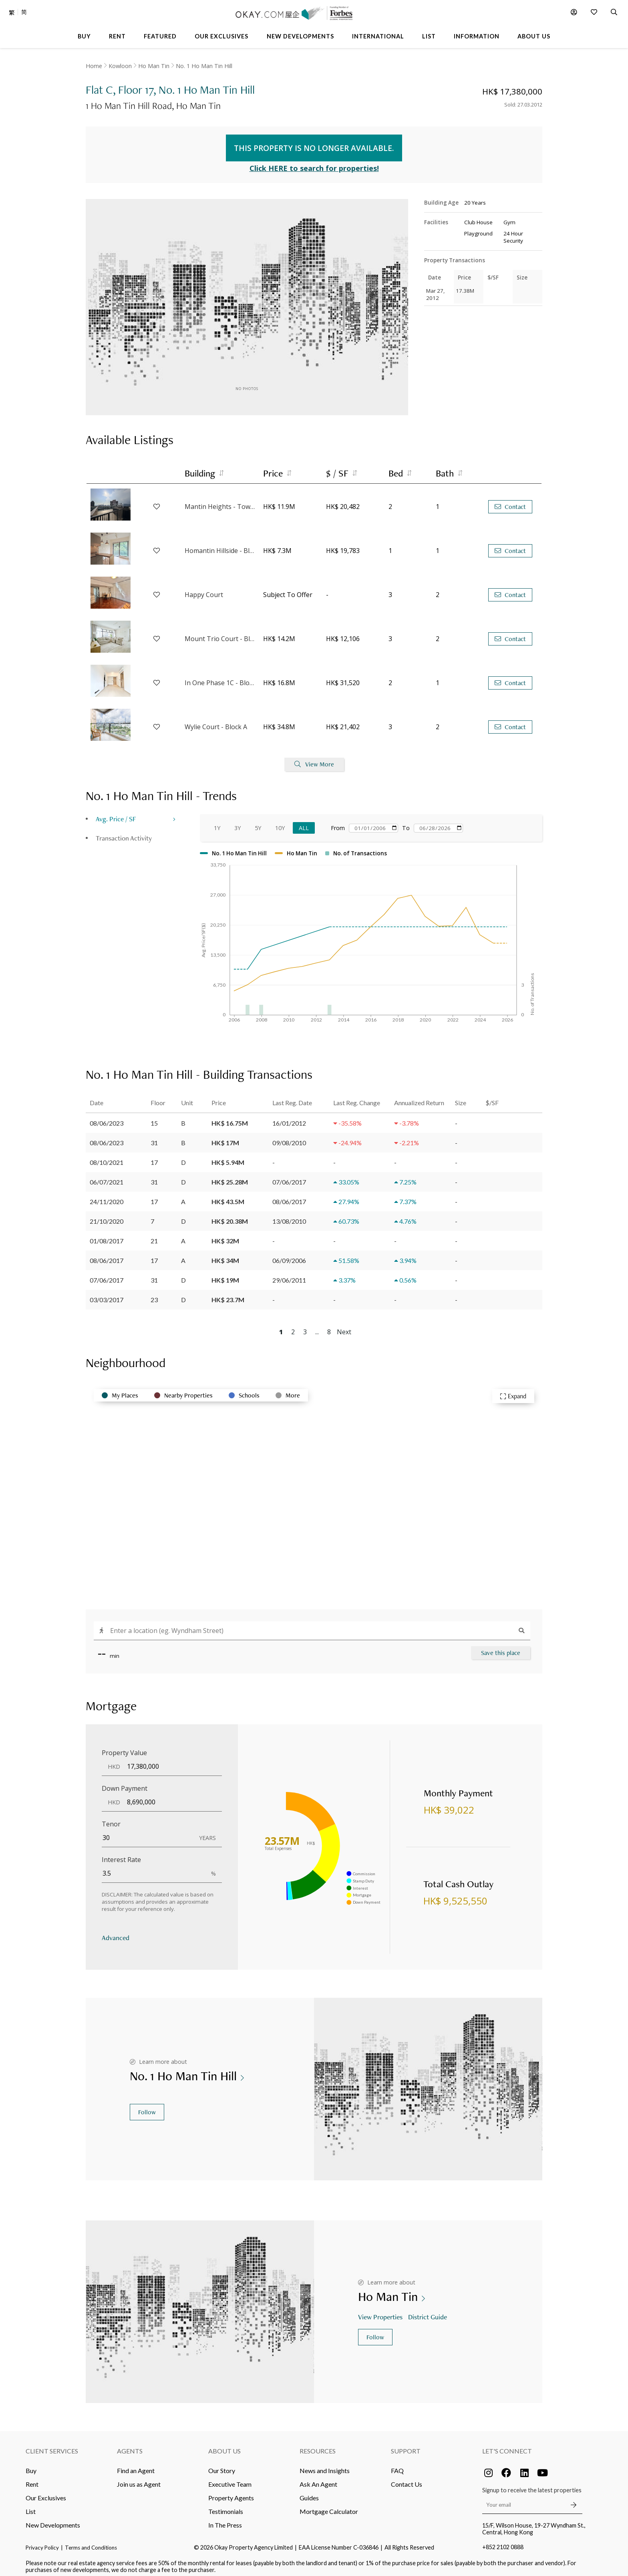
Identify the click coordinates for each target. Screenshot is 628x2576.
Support (406, 2445)
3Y (237, 822)
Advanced (115, 1932)
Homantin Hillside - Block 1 (220, 545)
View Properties (381, 2311)
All (304, 822)
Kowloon (120, 66)
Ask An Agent (318, 2479)
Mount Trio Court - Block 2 (220, 633)
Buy (31, 2465)
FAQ (397, 2465)
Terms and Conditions (91, 2542)
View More (314, 759)
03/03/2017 (106, 1294)
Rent (32, 2479)
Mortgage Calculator (329, 2506)
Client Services (52, 2445)
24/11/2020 (106, 1196)
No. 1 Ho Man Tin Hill (204, 66)
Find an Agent (136, 2465)
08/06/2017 (106, 1255)
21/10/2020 (106, 1215)
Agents (130, 2445)
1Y (217, 822)
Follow (147, 2107)
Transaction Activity (124, 832)
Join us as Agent (139, 2479)
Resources (318, 2445)
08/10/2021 (106, 1156)
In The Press (225, 2520)
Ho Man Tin (153, 66)
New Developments (53, 2520)
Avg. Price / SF (116, 813)
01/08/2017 (106, 1235)
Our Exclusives (46, 2492)
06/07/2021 (106, 1176)
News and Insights (325, 2465)
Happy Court (204, 589)
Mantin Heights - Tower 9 (220, 501)
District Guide (428, 2311)
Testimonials (225, 2506)
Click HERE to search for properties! (314, 163)
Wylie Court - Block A (216, 721)
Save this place (500, 1647)
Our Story (221, 2465)
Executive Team (230, 2479)
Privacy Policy (42, 2542)
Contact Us (406, 2479)
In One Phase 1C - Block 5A (220, 677)
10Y (280, 822)
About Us (224, 2445)
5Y (258, 822)
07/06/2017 (106, 1274)
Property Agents (231, 2492)
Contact (510, 501)
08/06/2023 (106, 1117)
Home (94, 66)
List (31, 2506)
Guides (309, 2492)
